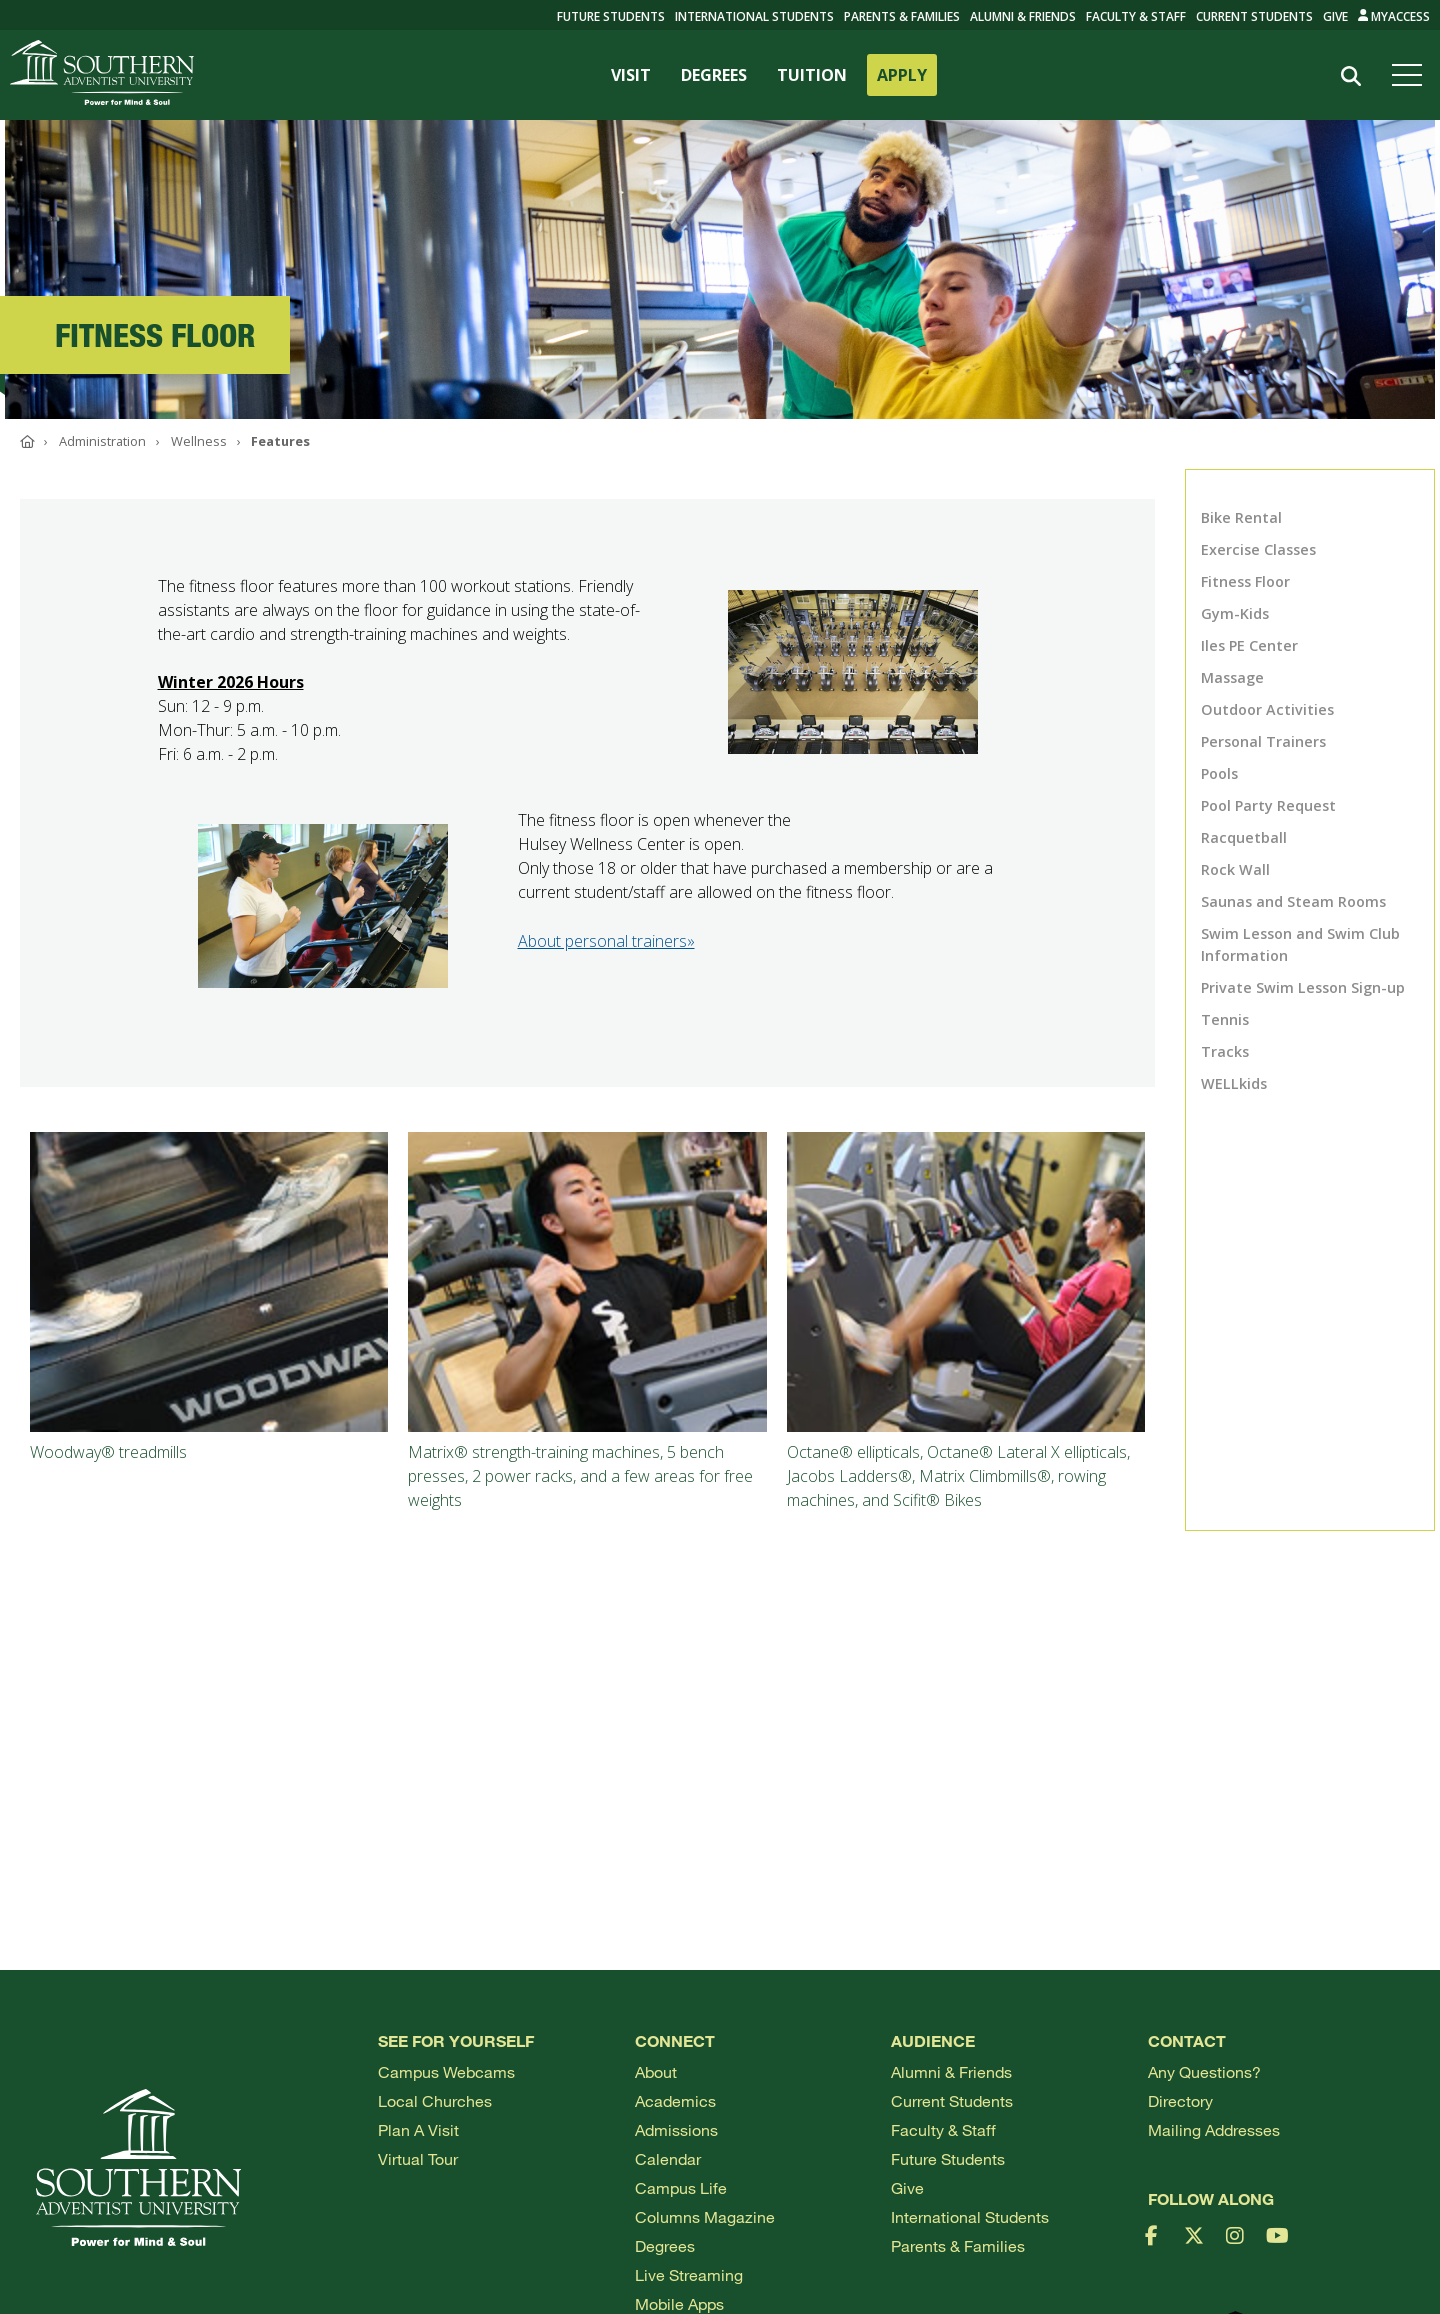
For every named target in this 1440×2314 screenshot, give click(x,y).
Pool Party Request (1268, 805)
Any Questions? (1204, 2071)
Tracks (1225, 1051)
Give (1335, 16)
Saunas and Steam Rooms (1293, 901)
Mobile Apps (679, 2303)
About (656, 2071)
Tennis (1225, 1019)
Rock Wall (1235, 869)
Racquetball (1244, 837)
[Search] (1351, 76)
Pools (1219, 773)
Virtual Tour (418, 2158)
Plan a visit (418, 2129)
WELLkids (1234, 1083)
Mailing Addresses (1214, 2129)
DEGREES (714, 75)
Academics (675, 2100)
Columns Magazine (705, 2216)
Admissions (676, 2129)
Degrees (665, 2245)
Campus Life (681, 2187)
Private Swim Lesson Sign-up (1303, 987)
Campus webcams (446, 2071)
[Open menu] (1411, 75)
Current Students (1254, 16)
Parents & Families (902, 16)
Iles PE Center (1249, 645)
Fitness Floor (1245, 581)
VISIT (631, 75)
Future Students (948, 2158)
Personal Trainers (1263, 741)
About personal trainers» (606, 941)
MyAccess (1394, 16)
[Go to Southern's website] (102, 75)
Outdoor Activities (1267, 709)
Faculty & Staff (1136, 16)
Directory (1180, 2100)
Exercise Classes (1258, 549)
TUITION (812, 75)
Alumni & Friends (1023, 16)
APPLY (902, 75)
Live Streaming (689, 2274)
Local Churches (435, 2100)
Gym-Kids (1235, 613)
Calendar (668, 2158)
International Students (754, 16)
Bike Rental (1241, 517)
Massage (1232, 677)
